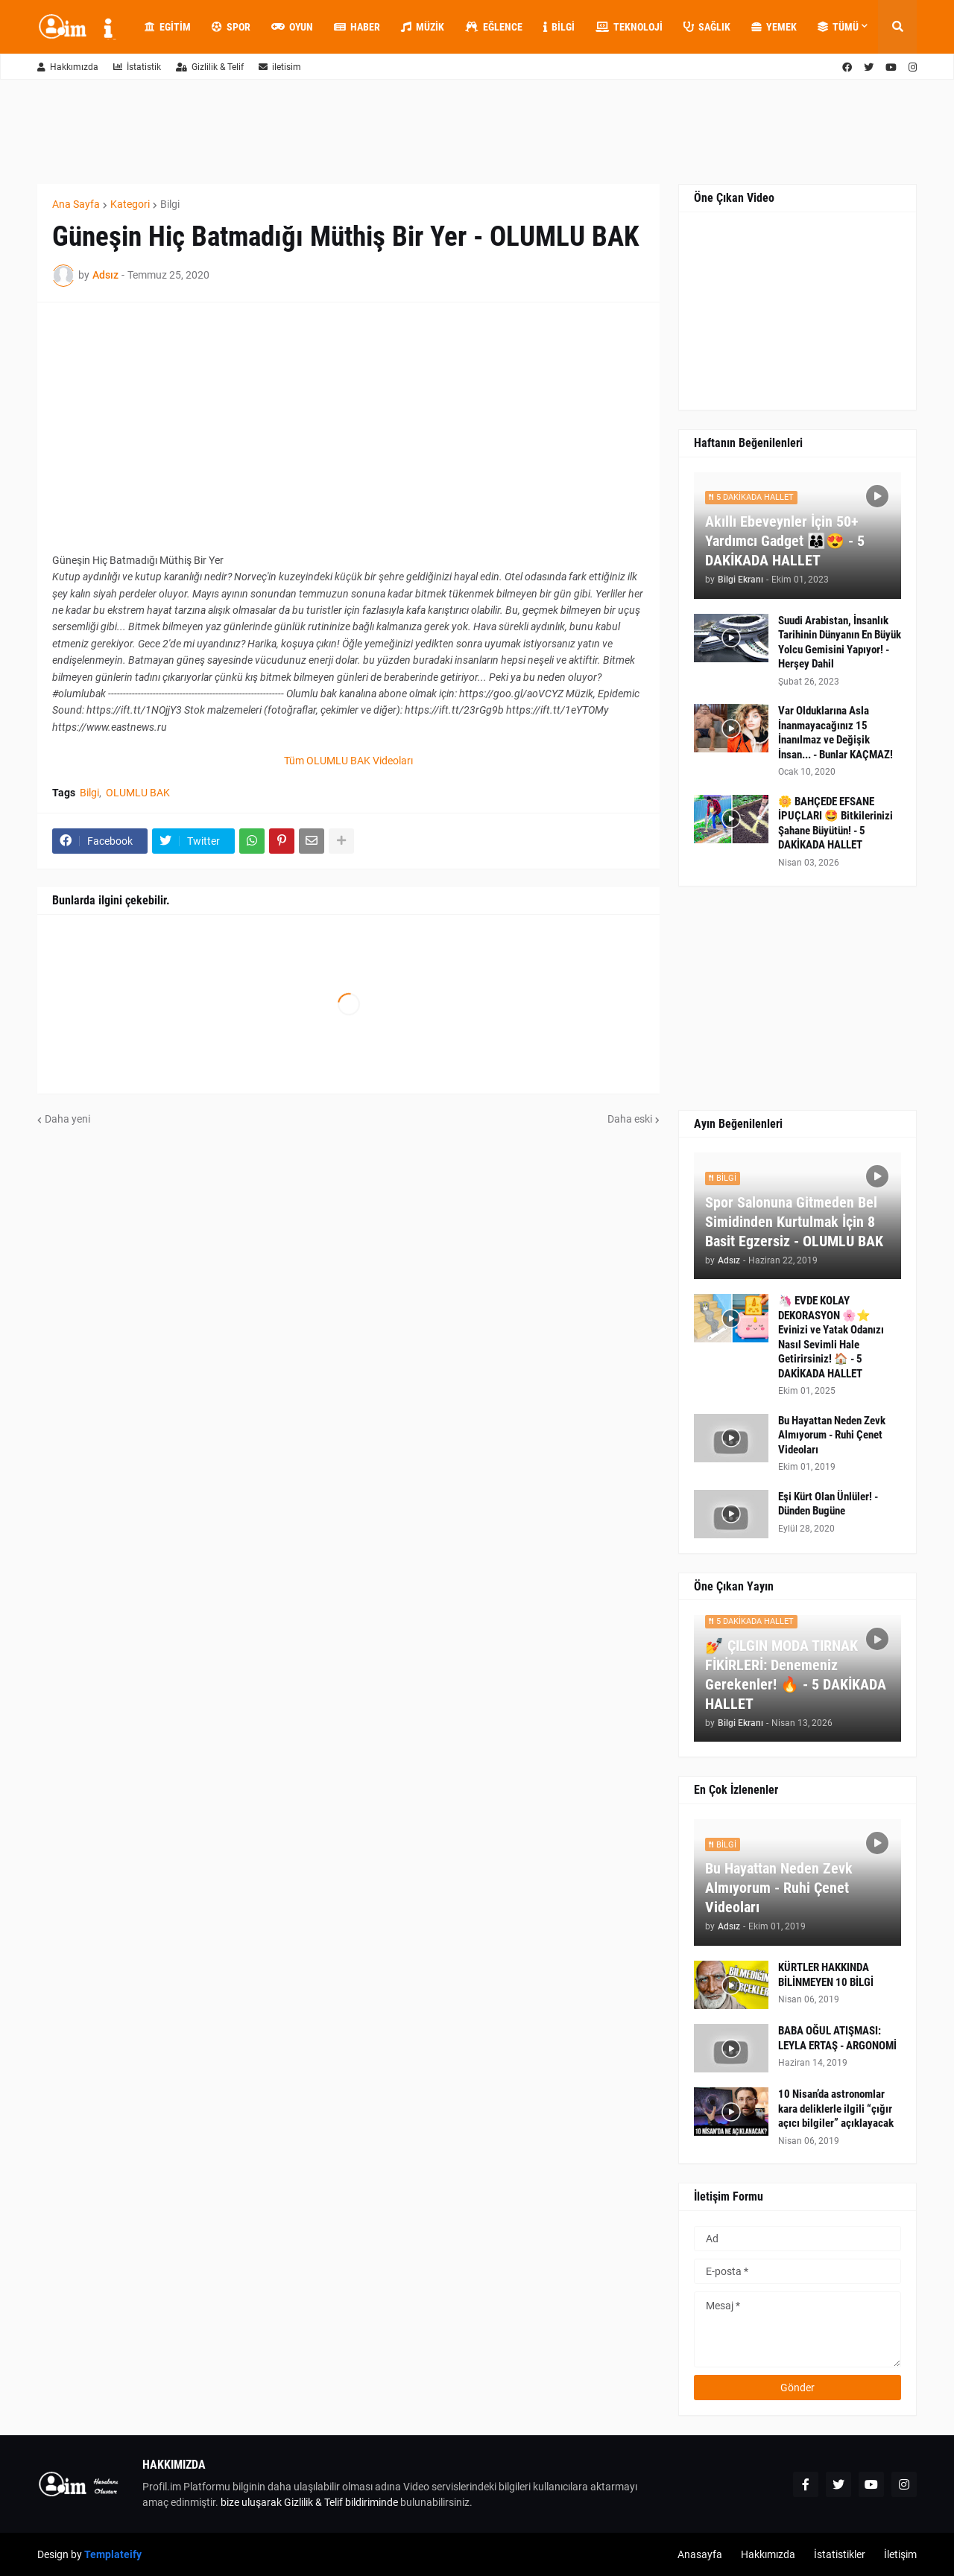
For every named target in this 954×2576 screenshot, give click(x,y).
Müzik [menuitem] (422, 27)
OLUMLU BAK (138, 792)
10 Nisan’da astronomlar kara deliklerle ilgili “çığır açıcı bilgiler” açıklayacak (836, 2108)
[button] (897, 27)
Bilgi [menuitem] (559, 27)
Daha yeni (67, 1119)
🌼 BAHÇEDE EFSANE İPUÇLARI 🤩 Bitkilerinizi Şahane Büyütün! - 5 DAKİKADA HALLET (835, 823)
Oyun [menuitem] (292, 27)
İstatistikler (839, 2554)
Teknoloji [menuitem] (629, 27)
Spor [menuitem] (231, 27)
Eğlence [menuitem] (493, 27)
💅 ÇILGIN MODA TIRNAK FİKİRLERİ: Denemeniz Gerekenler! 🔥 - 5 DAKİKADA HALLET (795, 1675)
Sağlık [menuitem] (706, 27)
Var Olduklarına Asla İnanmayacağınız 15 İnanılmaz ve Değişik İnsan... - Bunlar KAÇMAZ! (835, 732)
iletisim (280, 67)
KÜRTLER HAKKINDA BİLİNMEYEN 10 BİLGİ (826, 1975)
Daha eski (629, 1119)
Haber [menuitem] (357, 27)
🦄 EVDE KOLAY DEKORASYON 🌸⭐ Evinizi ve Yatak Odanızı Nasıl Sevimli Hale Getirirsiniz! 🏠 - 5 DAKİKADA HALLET (831, 1337)
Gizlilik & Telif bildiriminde (342, 2502)
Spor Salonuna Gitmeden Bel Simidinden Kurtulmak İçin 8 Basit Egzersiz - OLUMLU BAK (794, 1221)
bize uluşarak (251, 2502)
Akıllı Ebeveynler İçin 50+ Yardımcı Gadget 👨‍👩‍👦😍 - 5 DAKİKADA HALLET (785, 541)
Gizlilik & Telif (210, 67)
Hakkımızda (67, 67)
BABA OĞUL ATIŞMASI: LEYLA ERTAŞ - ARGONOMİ (837, 2038)
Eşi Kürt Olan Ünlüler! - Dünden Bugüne (828, 1504)
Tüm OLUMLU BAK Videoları (348, 761)
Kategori (130, 204)
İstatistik (137, 67)
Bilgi (170, 204)
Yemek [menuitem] (774, 27)
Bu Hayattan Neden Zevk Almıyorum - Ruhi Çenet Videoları (831, 1435)
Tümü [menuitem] (838, 27)
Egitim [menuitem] (168, 27)
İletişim (900, 2554)
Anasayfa (699, 2554)
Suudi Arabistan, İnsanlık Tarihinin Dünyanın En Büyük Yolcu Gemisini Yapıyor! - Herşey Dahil (839, 642)
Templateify (113, 2554)
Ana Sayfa (76, 204)
